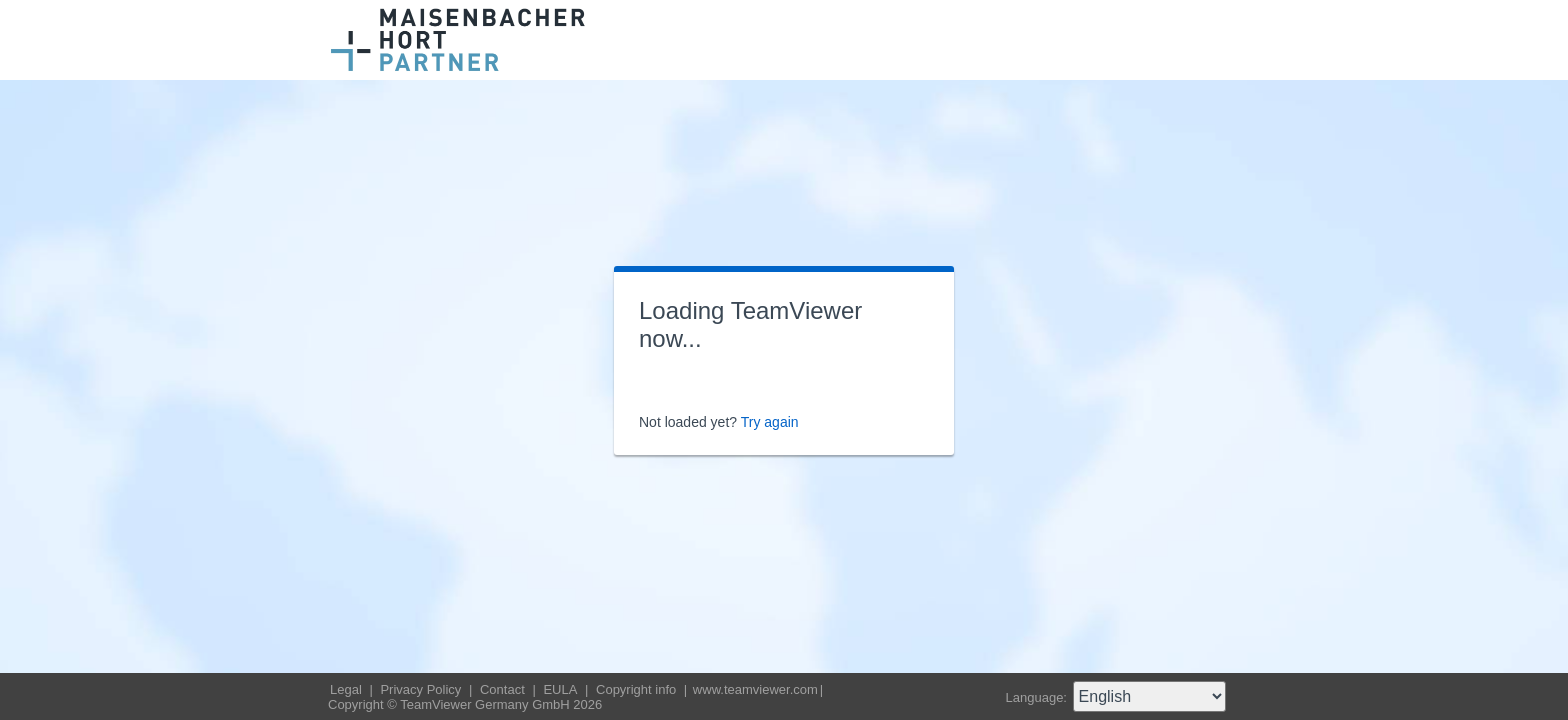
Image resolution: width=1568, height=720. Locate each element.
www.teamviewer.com (755, 689)
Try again (770, 422)
